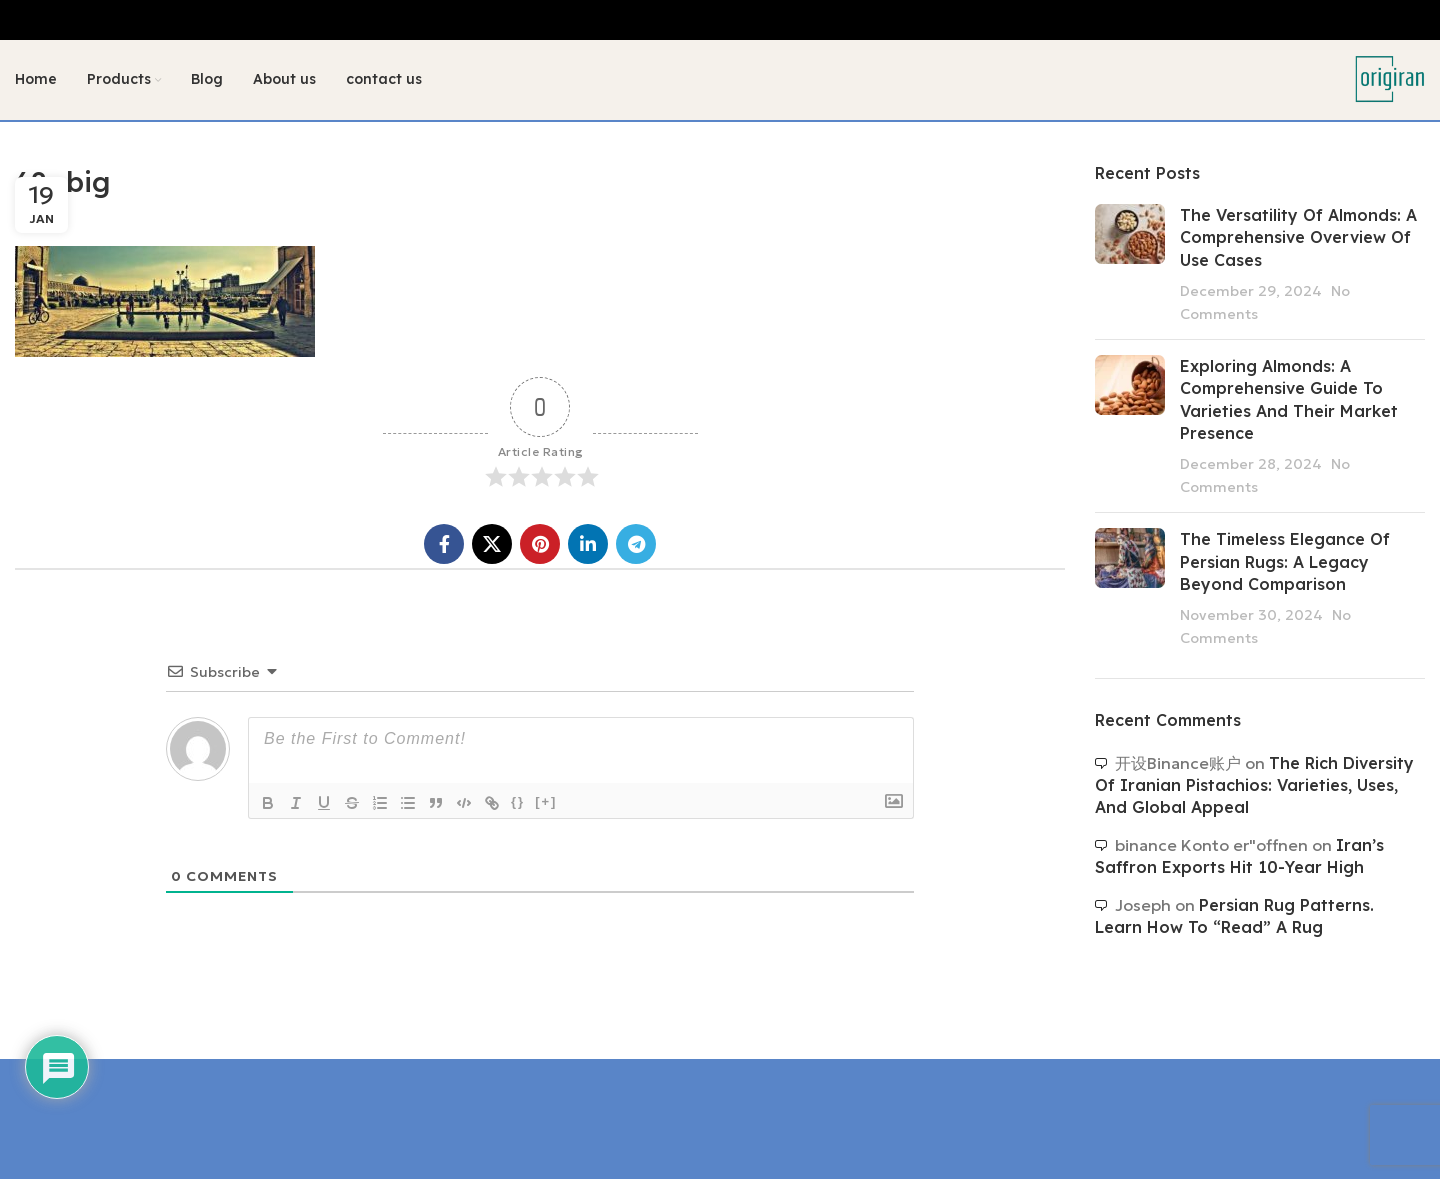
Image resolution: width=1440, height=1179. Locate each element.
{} (518, 802)
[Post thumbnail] (1130, 264)
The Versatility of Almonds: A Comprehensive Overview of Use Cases (1298, 237)
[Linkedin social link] (588, 545)
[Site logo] (1390, 78)
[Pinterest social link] (540, 545)
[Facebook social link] (444, 545)
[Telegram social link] (636, 545)
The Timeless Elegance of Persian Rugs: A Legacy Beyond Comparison (1285, 562)
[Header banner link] (720, 20)
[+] (546, 802)
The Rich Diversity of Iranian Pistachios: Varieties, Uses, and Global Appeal (1254, 785)
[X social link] (492, 545)
